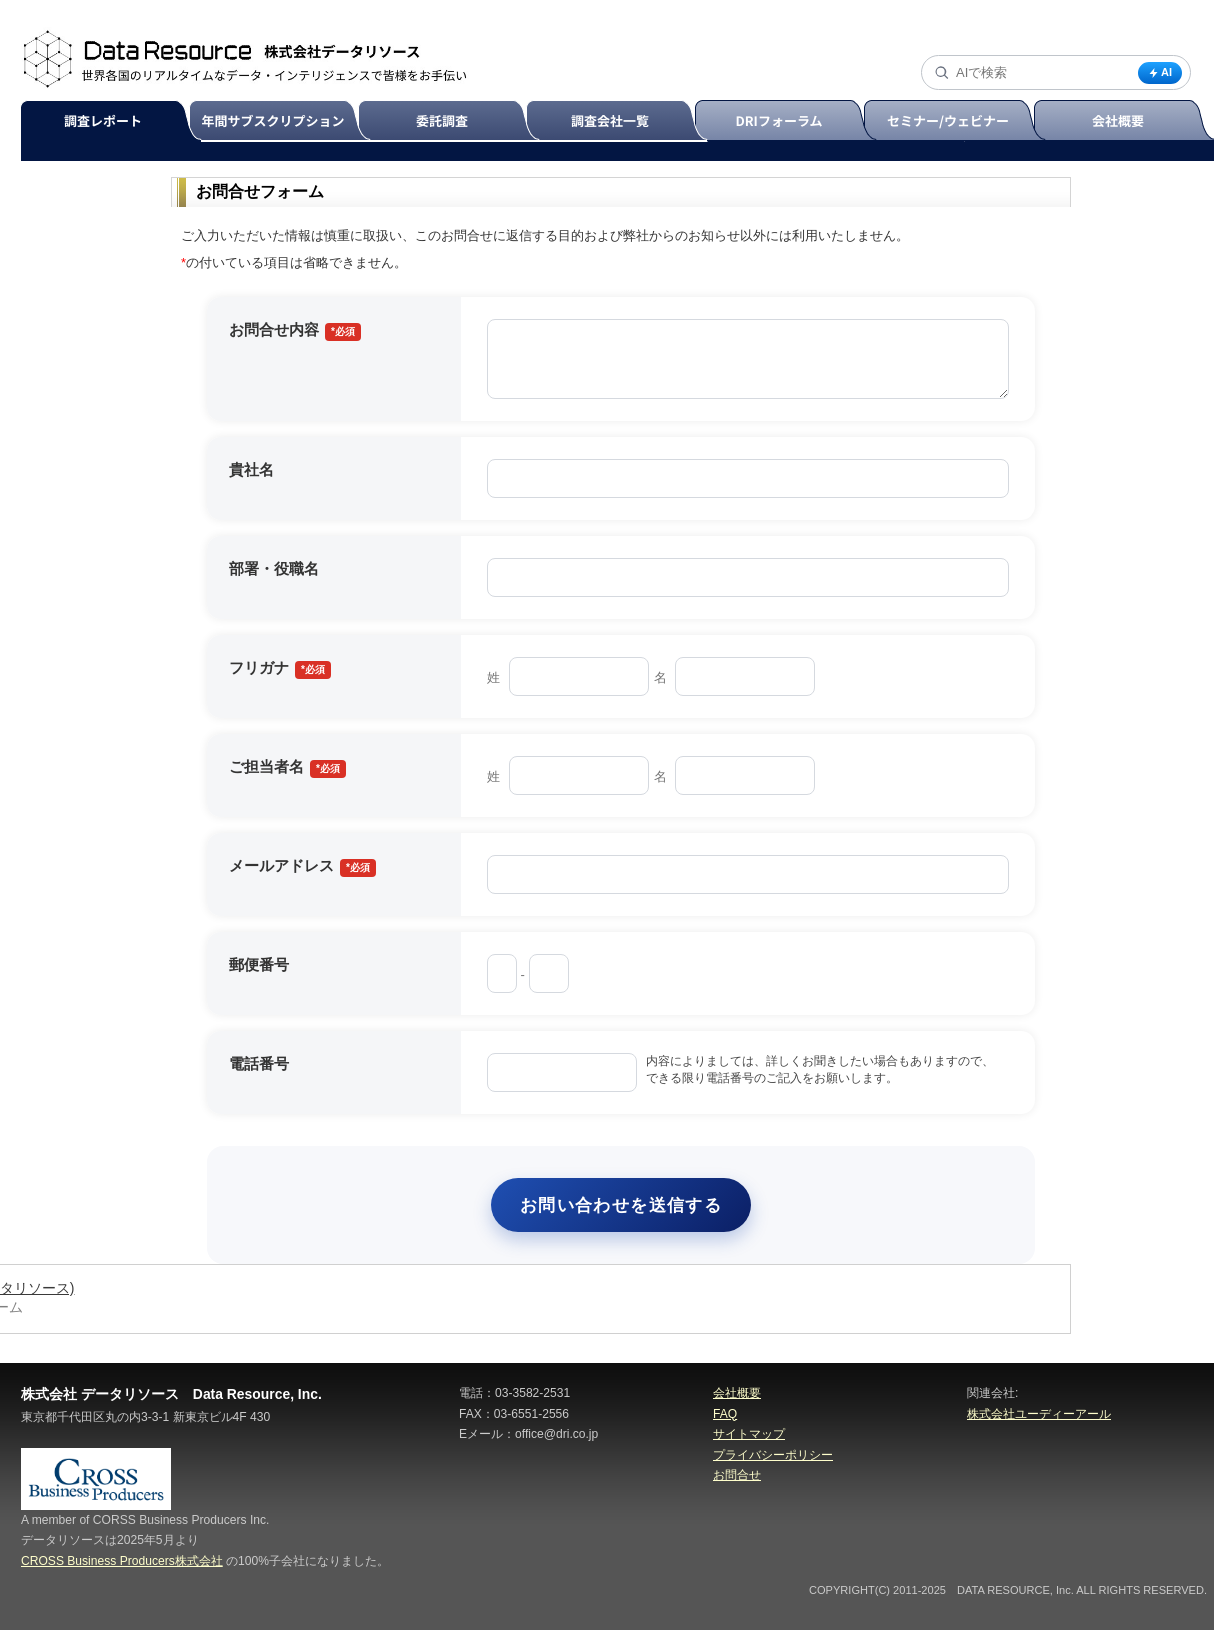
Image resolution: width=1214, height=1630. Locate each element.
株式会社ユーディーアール (1039, 1414)
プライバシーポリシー (773, 1455)
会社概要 (737, 1393)
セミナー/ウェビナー (957, 121)
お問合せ (737, 1475)
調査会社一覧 (619, 121)
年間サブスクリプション (284, 121)
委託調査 (451, 121)
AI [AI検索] (1160, 72)
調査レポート (114, 121)
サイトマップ (749, 1434)
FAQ (725, 1414)
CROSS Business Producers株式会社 (122, 1561)
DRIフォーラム (788, 121)
